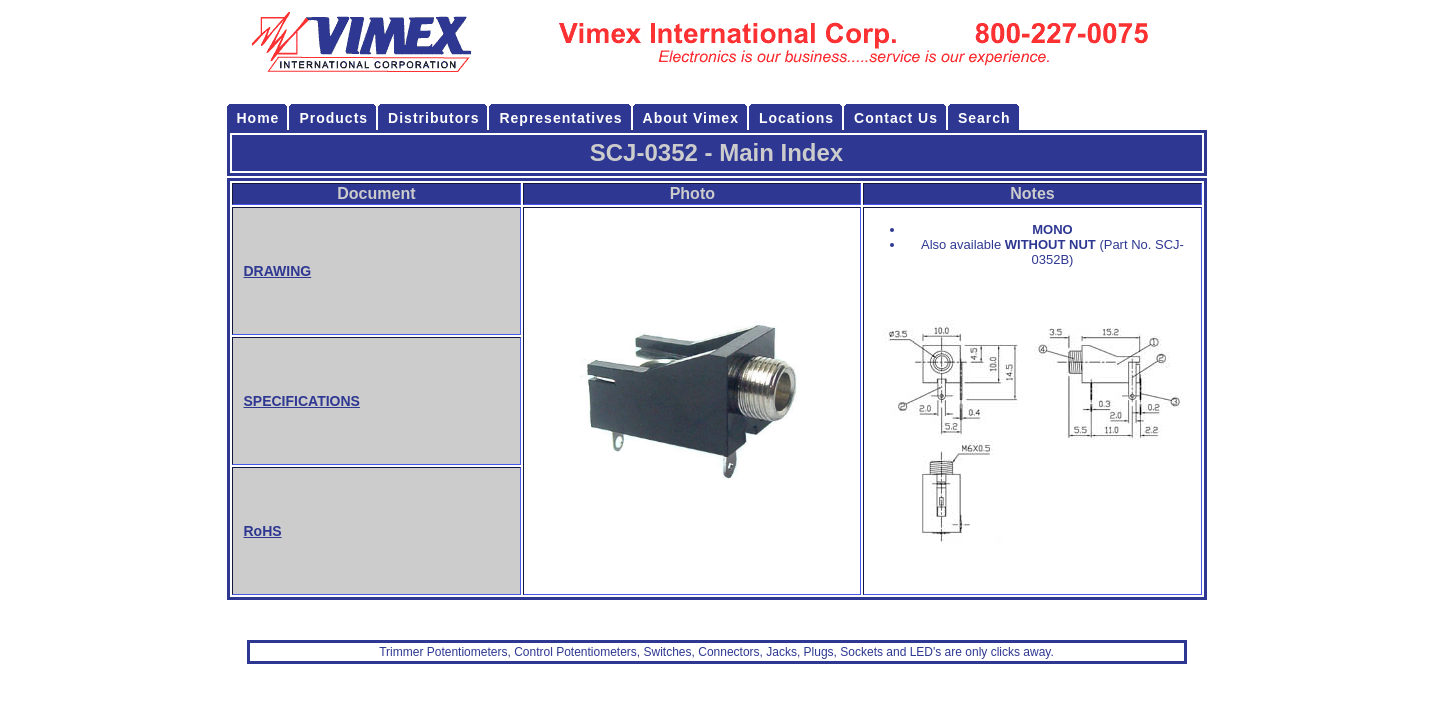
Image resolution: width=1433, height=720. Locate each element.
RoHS (263, 531)
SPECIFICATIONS (302, 401)
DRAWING (278, 271)
